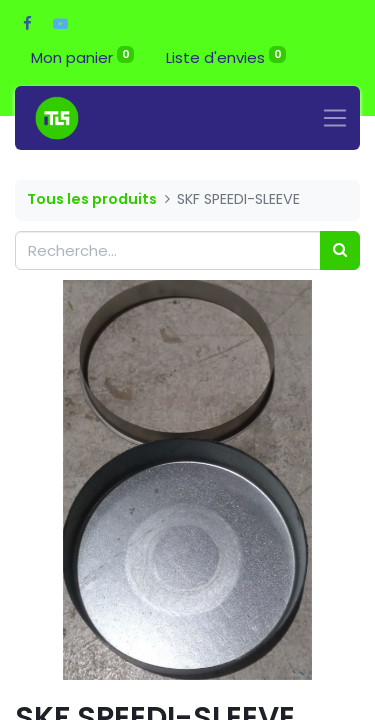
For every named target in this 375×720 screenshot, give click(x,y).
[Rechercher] (340, 250)
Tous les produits (92, 199)
